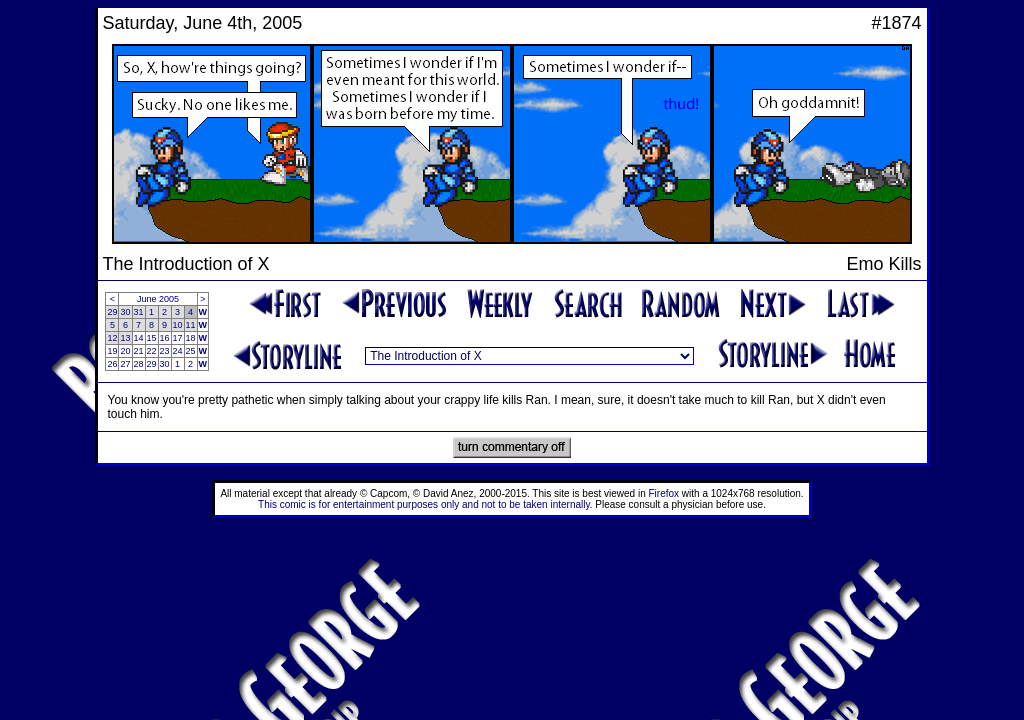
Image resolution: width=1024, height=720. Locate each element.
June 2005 (158, 299)
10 (178, 325)
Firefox (664, 493)
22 (152, 351)
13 (125, 338)
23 (165, 351)
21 (139, 351)
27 (125, 364)
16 (165, 338)
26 (112, 364)
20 (125, 351)
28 (139, 364)
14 (139, 338)
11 (191, 325)
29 (112, 312)
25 (191, 351)
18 (191, 338)
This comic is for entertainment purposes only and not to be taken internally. (425, 504)
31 (139, 312)
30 (125, 312)
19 (112, 351)
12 (112, 338)
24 (178, 351)
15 (152, 338)
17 (178, 338)
